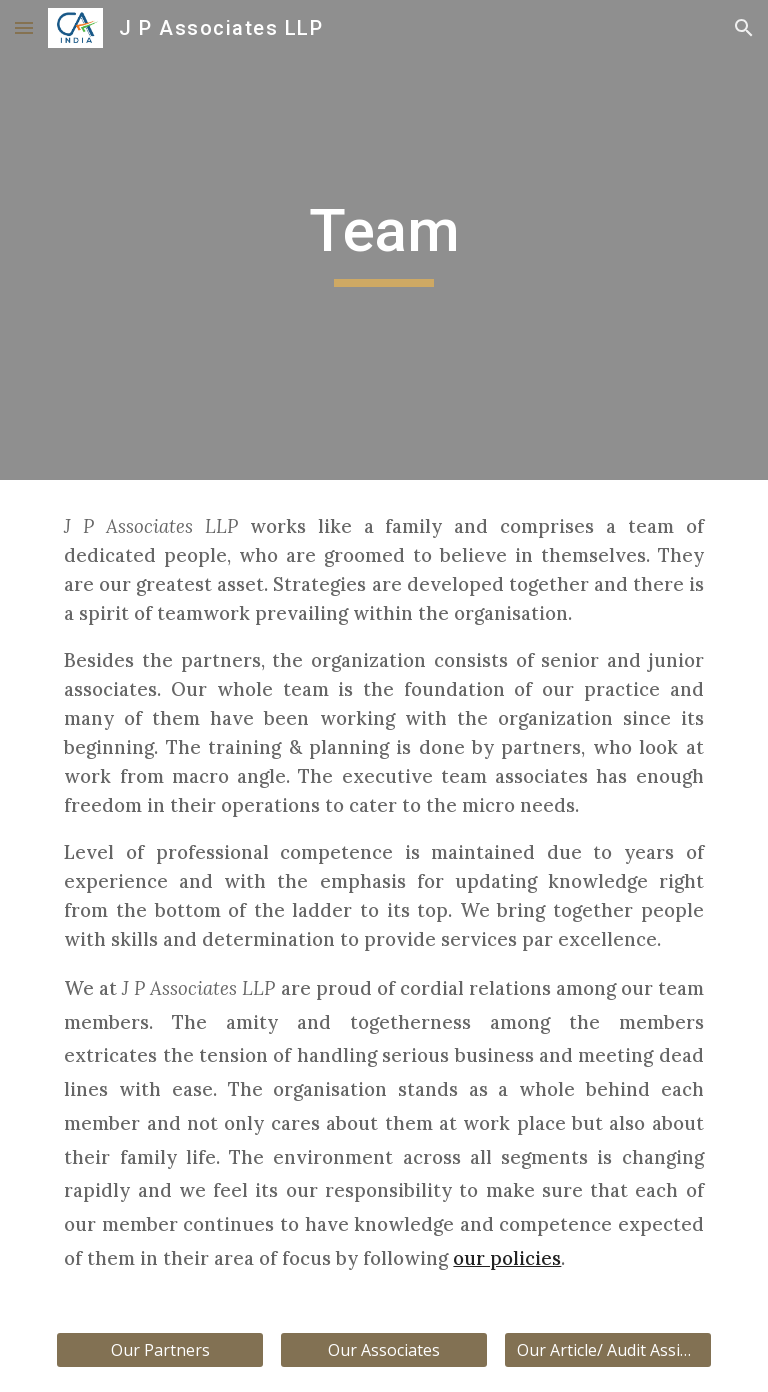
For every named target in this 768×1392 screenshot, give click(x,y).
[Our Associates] (383, 1350)
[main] (383, 240)
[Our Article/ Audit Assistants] (607, 1350)
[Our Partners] (159, 1350)
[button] (24, 27)
